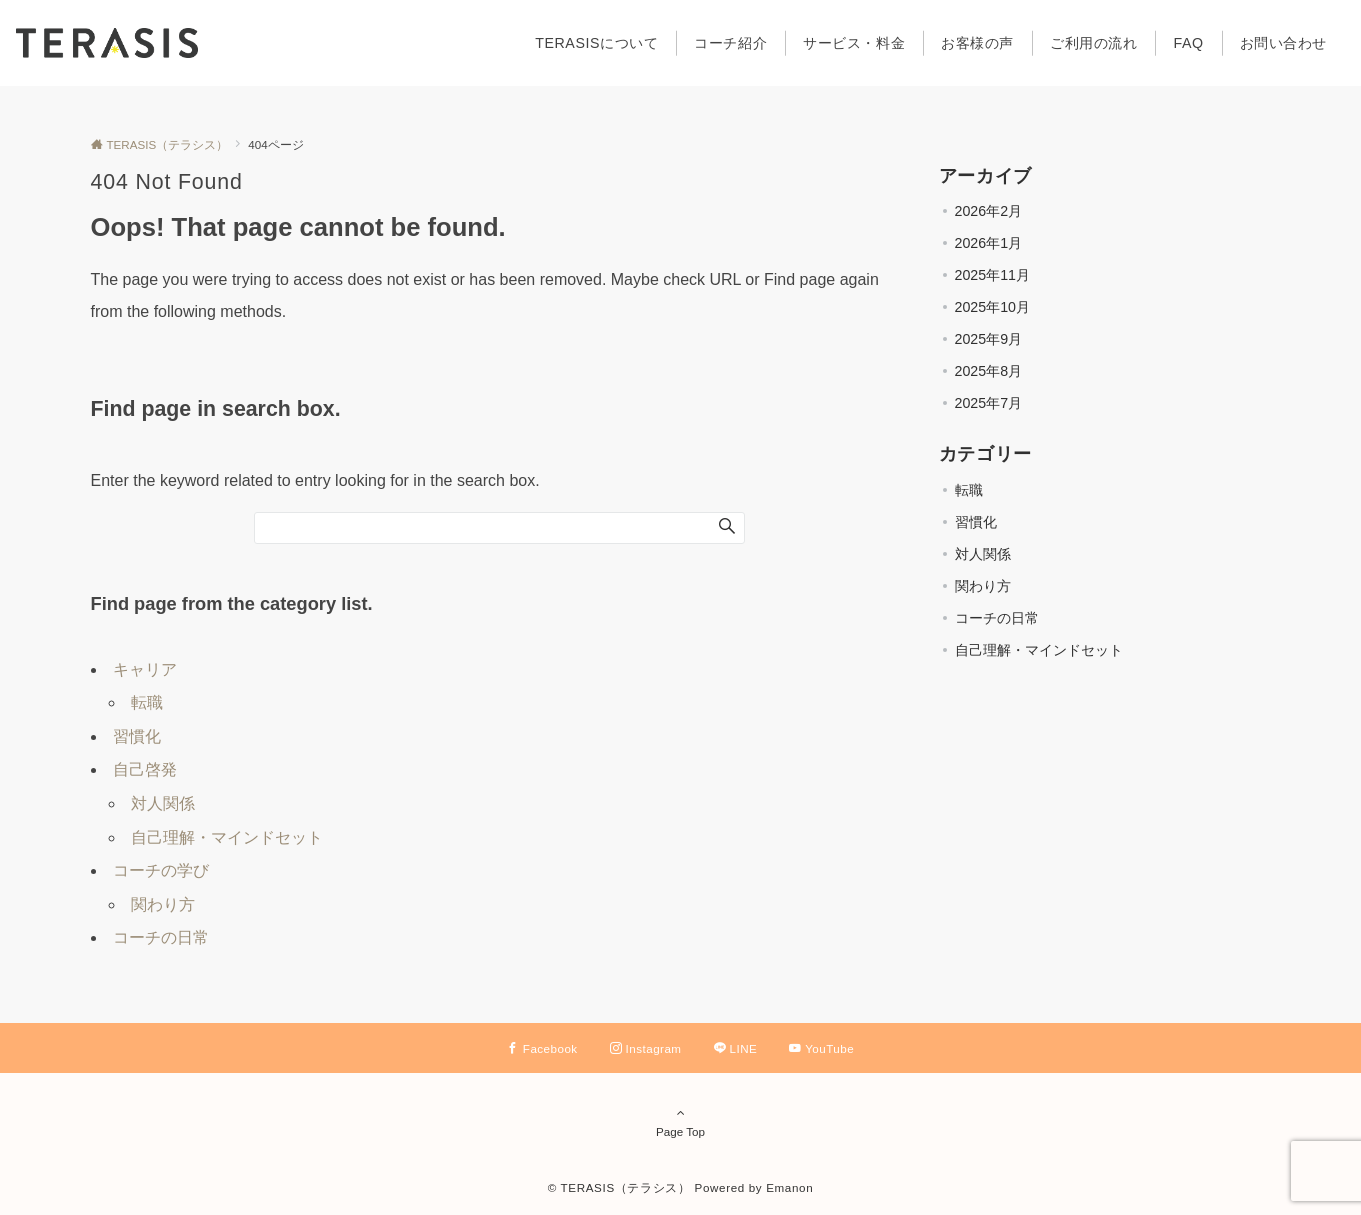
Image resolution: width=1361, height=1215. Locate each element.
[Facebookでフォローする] (542, 1048)
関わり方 (163, 904)
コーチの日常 (161, 937)
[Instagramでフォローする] (646, 1048)
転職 (147, 702)
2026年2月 (989, 211)
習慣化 (137, 736)
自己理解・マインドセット (227, 837)
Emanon (789, 1187)
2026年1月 (989, 243)
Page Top (681, 1122)
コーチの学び (161, 870)
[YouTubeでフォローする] (821, 1048)
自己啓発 (145, 769)
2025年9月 (989, 339)
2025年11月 (992, 275)
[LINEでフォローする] (736, 1048)
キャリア (145, 669)
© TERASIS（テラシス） (619, 1187)
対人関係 (163, 803)
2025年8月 (989, 371)
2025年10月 (992, 307)
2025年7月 (989, 403)
